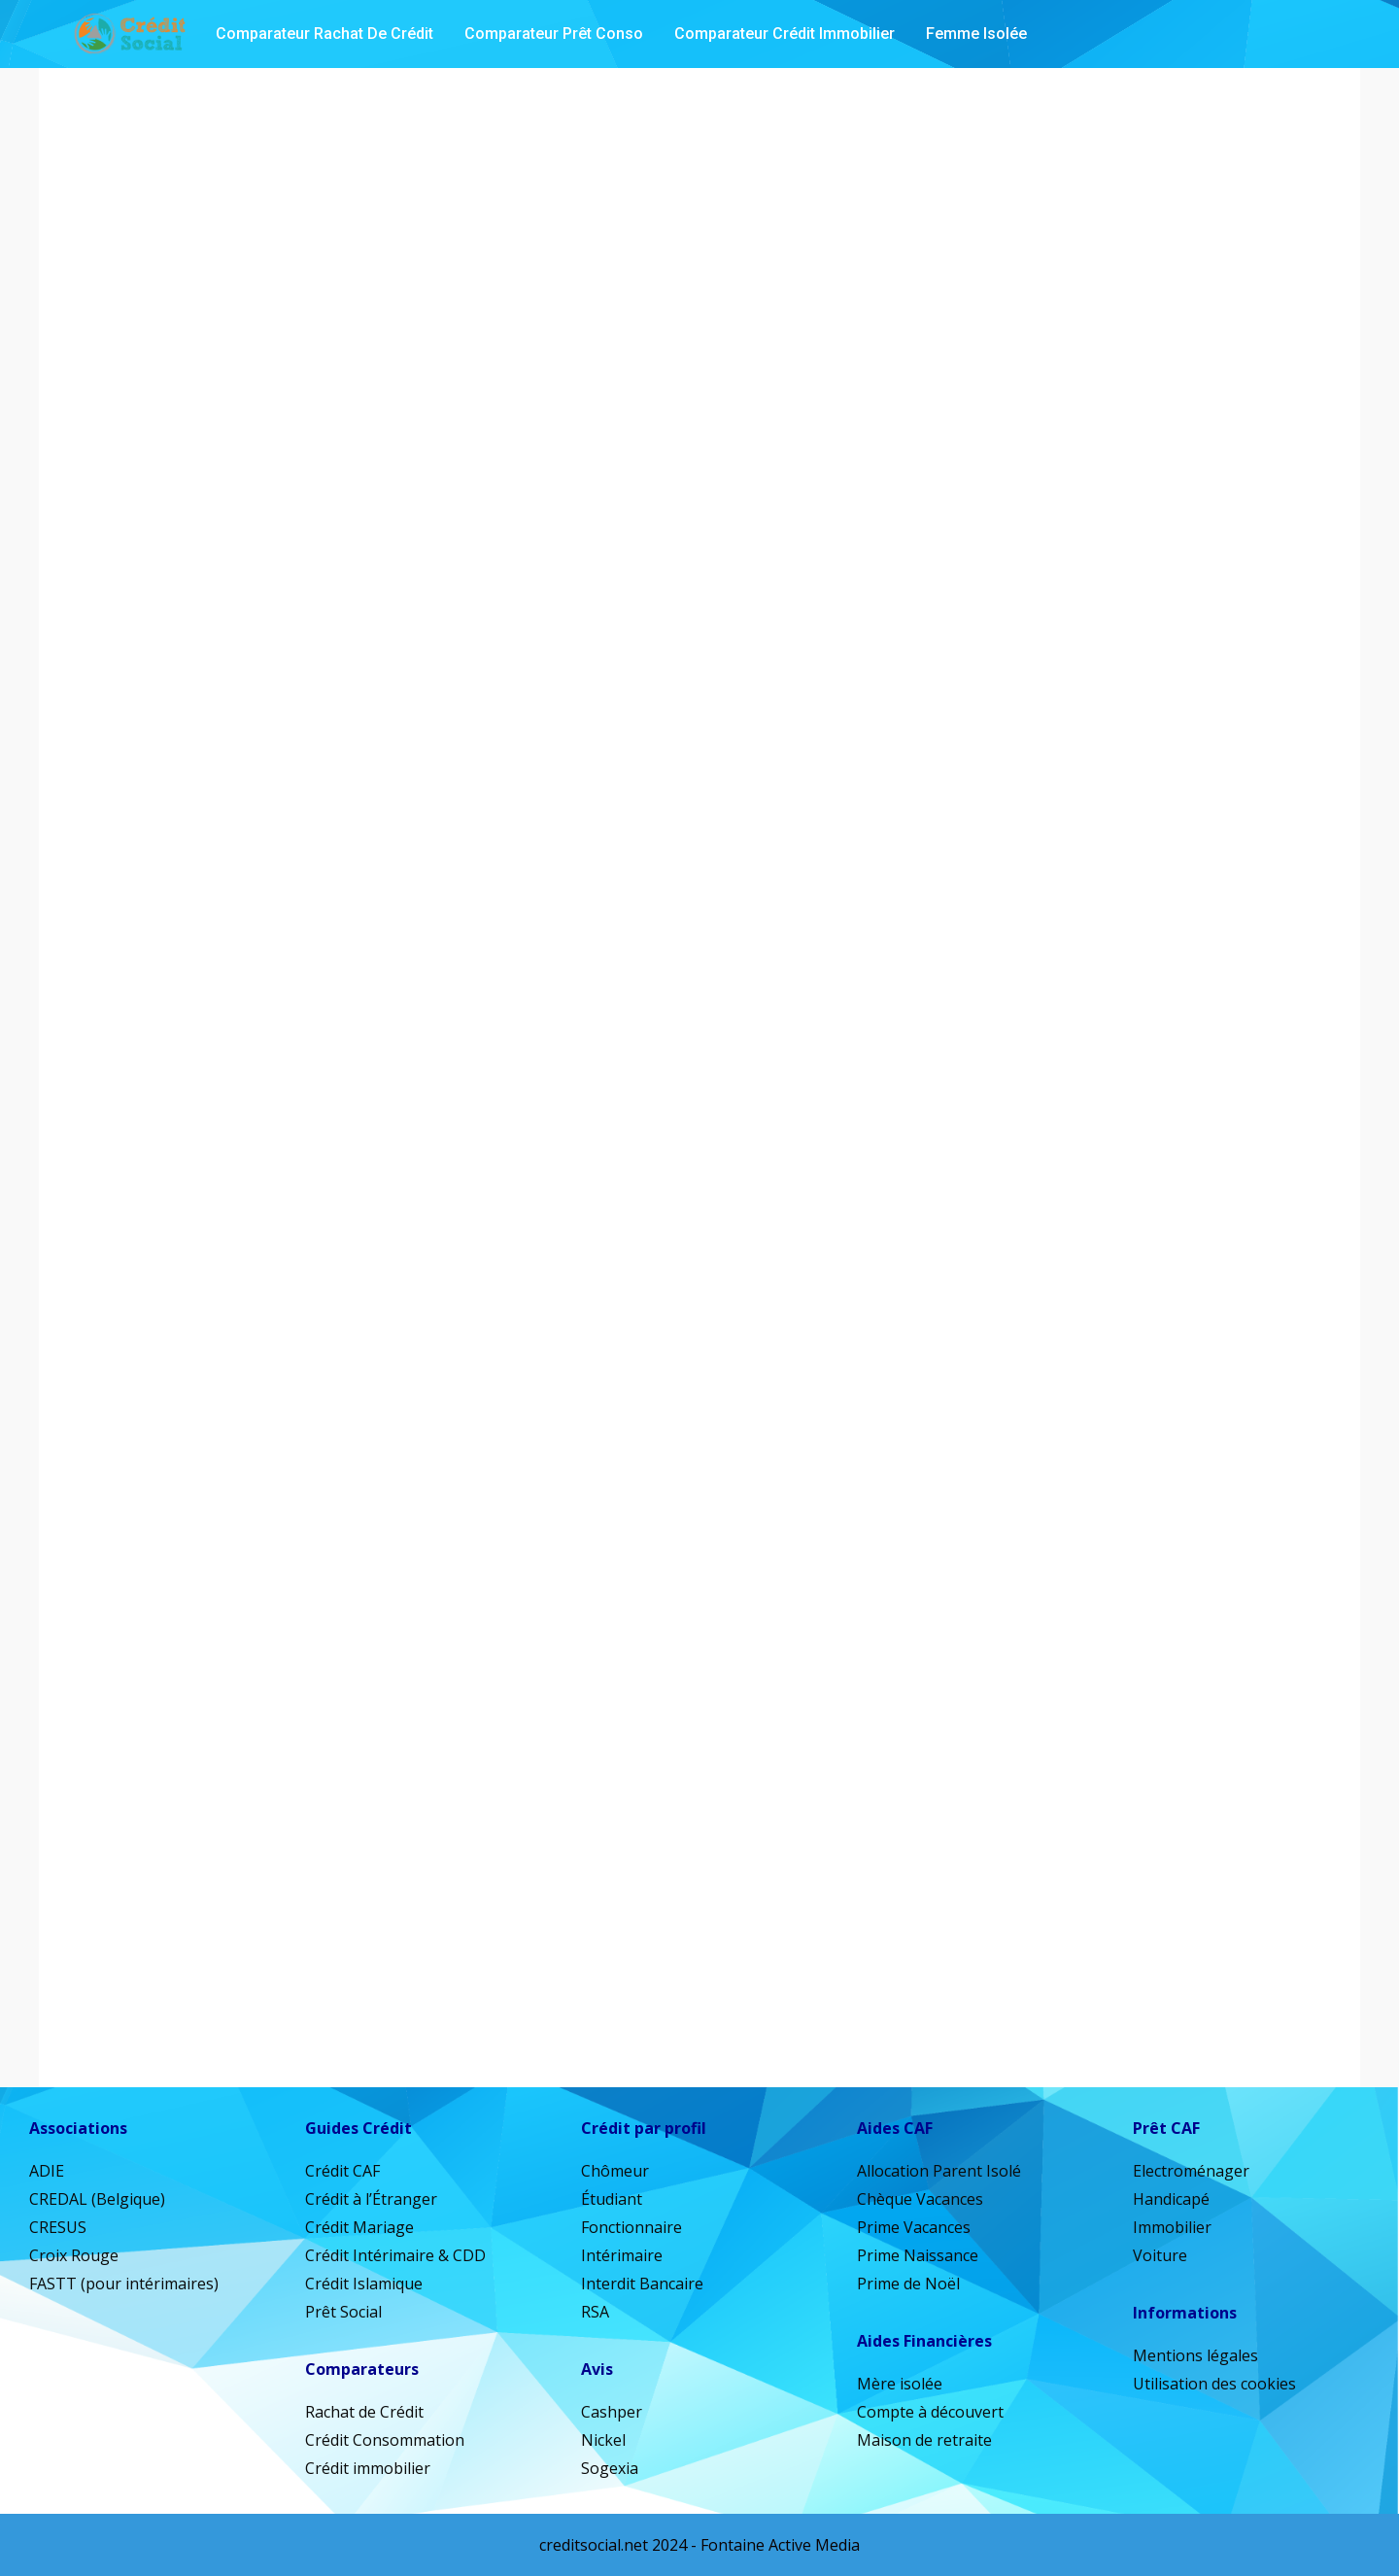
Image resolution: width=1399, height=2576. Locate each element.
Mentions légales (1195, 2355)
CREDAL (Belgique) (97, 2199)
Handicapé (1171, 2199)
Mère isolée (899, 2383)
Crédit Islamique (364, 2283)
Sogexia (609, 2468)
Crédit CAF (342, 2170)
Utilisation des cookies (1214, 2383)
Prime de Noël (908, 2283)
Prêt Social (343, 2311)
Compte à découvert (930, 2411)
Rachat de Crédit (364, 2411)
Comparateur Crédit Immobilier (784, 33)
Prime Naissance (917, 2255)
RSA (595, 2311)
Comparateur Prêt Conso (553, 33)
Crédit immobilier (367, 2468)
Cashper (611, 2411)
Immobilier (1172, 2227)
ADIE (46, 2170)
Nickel (603, 2440)
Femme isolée (976, 33)
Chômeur (615, 2170)
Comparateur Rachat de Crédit (324, 33)
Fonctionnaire (631, 2227)
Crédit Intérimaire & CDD (395, 2255)
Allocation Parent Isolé (939, 2170)
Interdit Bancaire (642, 2283)
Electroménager (1191, 2170)
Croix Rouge (74, 2255)
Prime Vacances (914, 2227)
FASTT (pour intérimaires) (124, 2283)
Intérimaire (622, 2255)
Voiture (1160, 2255)
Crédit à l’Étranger (371, 2199)
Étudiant (611, 2199)
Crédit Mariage (359, 2227)
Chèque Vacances (920, 2199)
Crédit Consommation (384, 2440)
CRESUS (57, 2227)
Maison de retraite (924, 2440)
